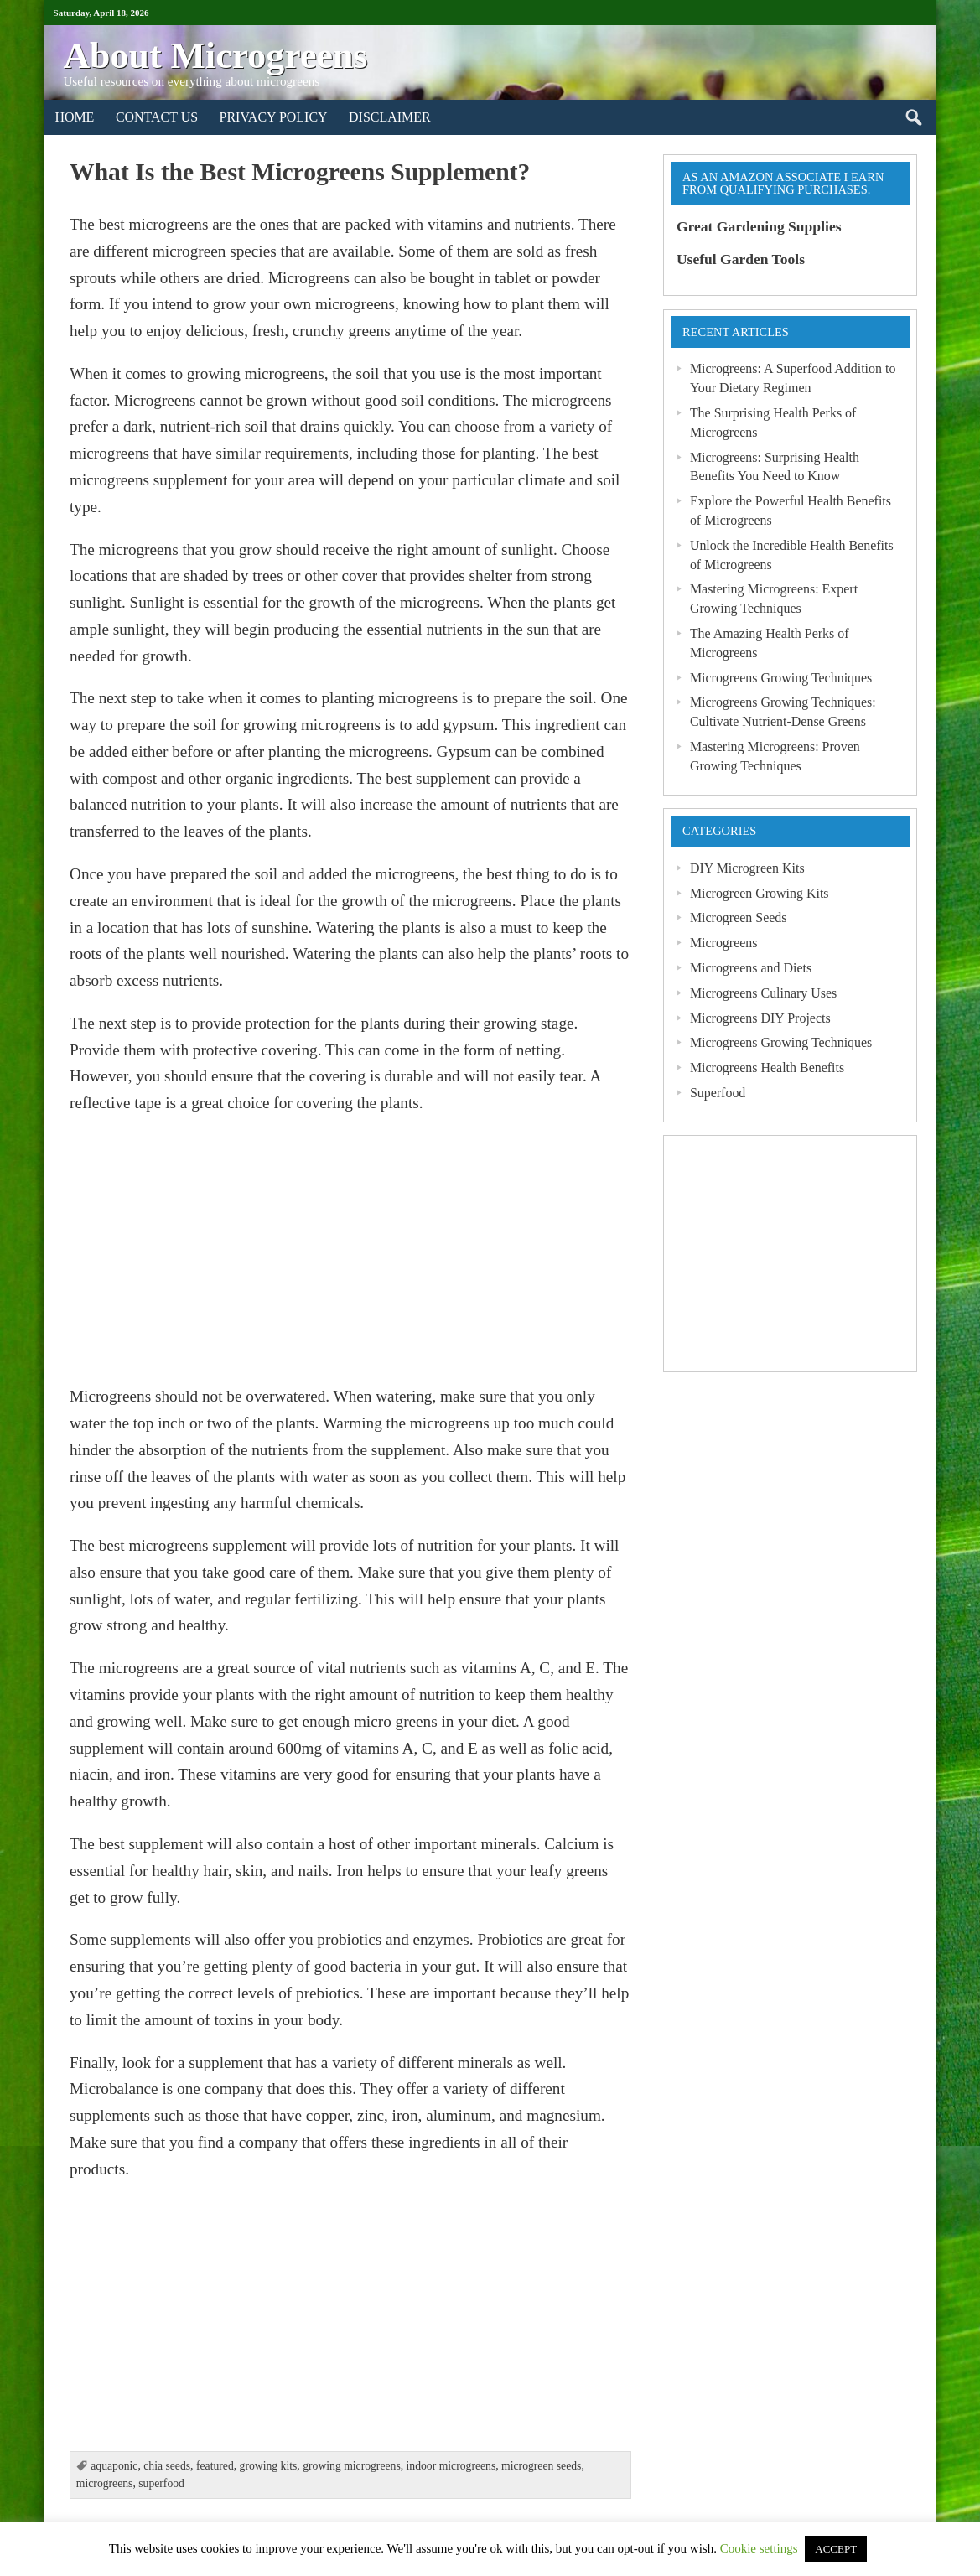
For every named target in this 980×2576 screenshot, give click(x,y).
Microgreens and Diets (750, 968)
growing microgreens (352, 2465)
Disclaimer (390, 117)
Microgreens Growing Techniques (781, 678)
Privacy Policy (274, 117)
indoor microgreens (451, 2465)
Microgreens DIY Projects (760, 1018)
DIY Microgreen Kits (747, 868)
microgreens (104, 2483)
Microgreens (724, 943)
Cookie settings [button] (759, 2548)
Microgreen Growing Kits (759, 893)
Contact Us (157, 117)
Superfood (717, 1093)
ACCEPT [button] (836, 2548)
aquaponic (114, 2465)
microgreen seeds (541, 2465)
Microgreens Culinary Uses (763, 993)
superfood (161, 2483)
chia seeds (166, 2465)
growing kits (269, 2465)
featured (215, 2465)
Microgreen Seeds (738, 917)
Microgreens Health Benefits (767, 1067)
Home (74, 117)
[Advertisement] (350, 1250)
